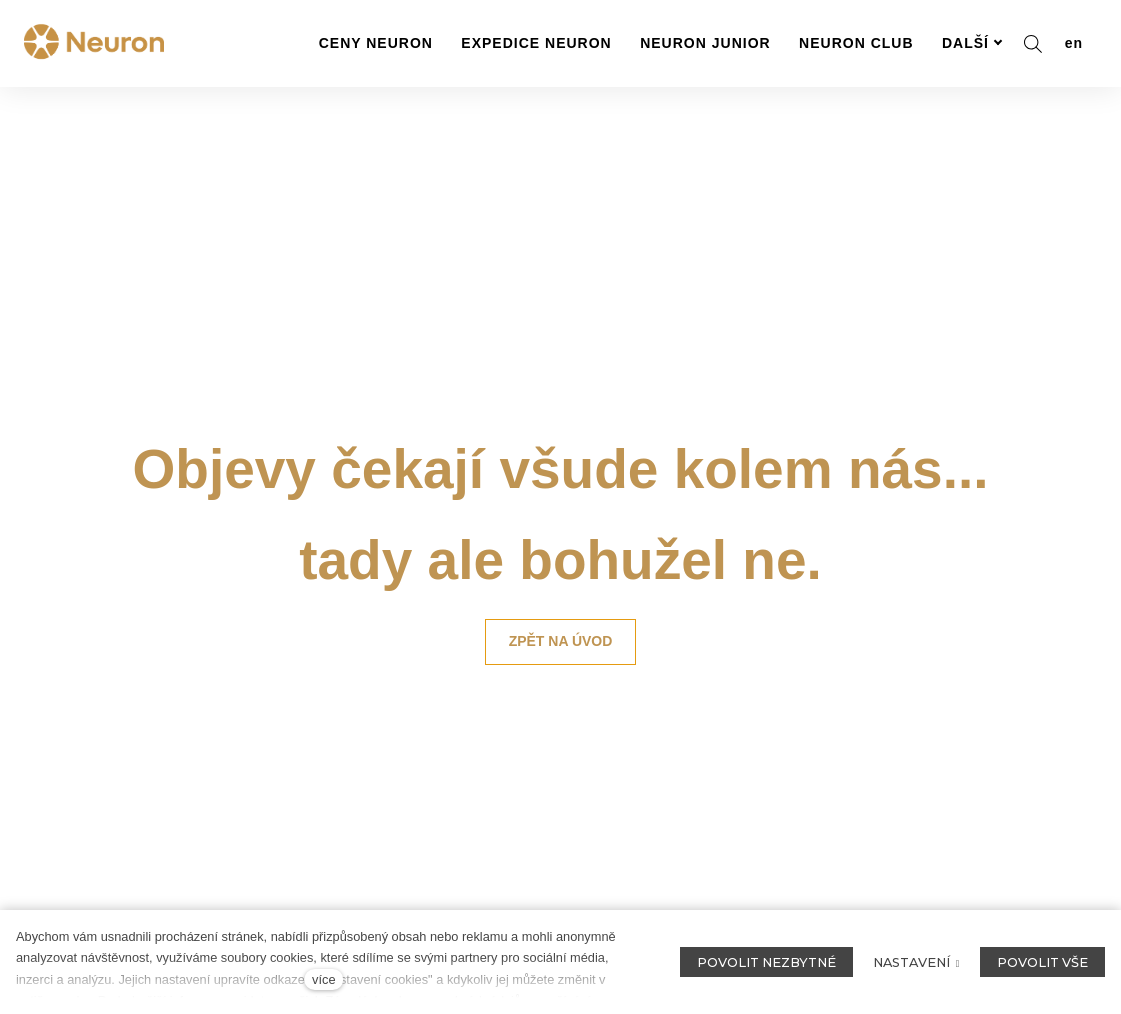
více (323, 979)
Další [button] (972, 43)
